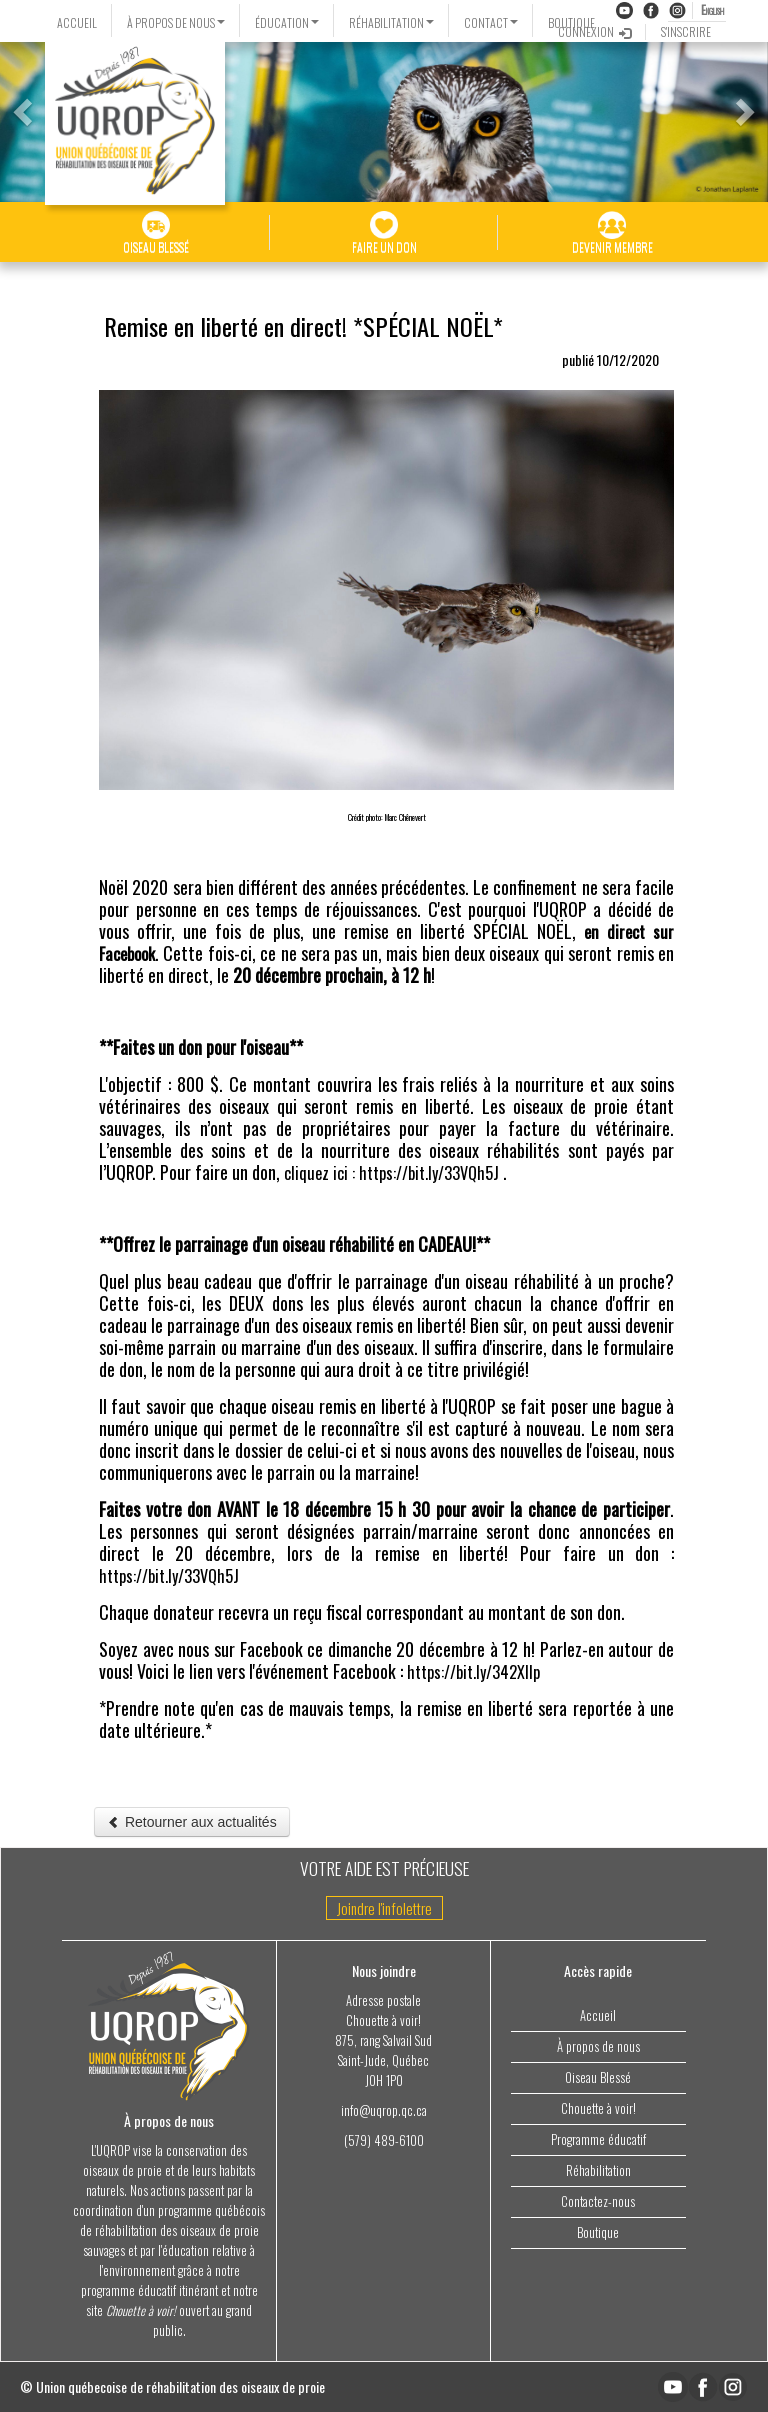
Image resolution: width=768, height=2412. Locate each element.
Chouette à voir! (598, 2108)
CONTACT (491, 22)
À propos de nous (598, 2046)
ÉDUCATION (287, 22)
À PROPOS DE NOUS (176, 22)
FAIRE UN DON (384, 233)
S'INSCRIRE (686, 31)
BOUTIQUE (571, 22)
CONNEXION (594, 31)
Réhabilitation (598, 2170)
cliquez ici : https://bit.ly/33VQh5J (391, 1173)
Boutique (598, 2232)
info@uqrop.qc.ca (384, 2110)
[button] (20, 106)
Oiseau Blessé (598, 2077)
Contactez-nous (598, 2201)
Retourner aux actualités (192, 1822)
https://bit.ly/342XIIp (473, 1672)
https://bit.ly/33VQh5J (169, 1576)
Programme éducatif (598, 2139)
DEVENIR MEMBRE (612, 233)
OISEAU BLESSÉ (156, 233)
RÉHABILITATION (391, 22)
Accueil (598, 2015)
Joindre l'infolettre (384, 1908)
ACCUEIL (77, 22)
